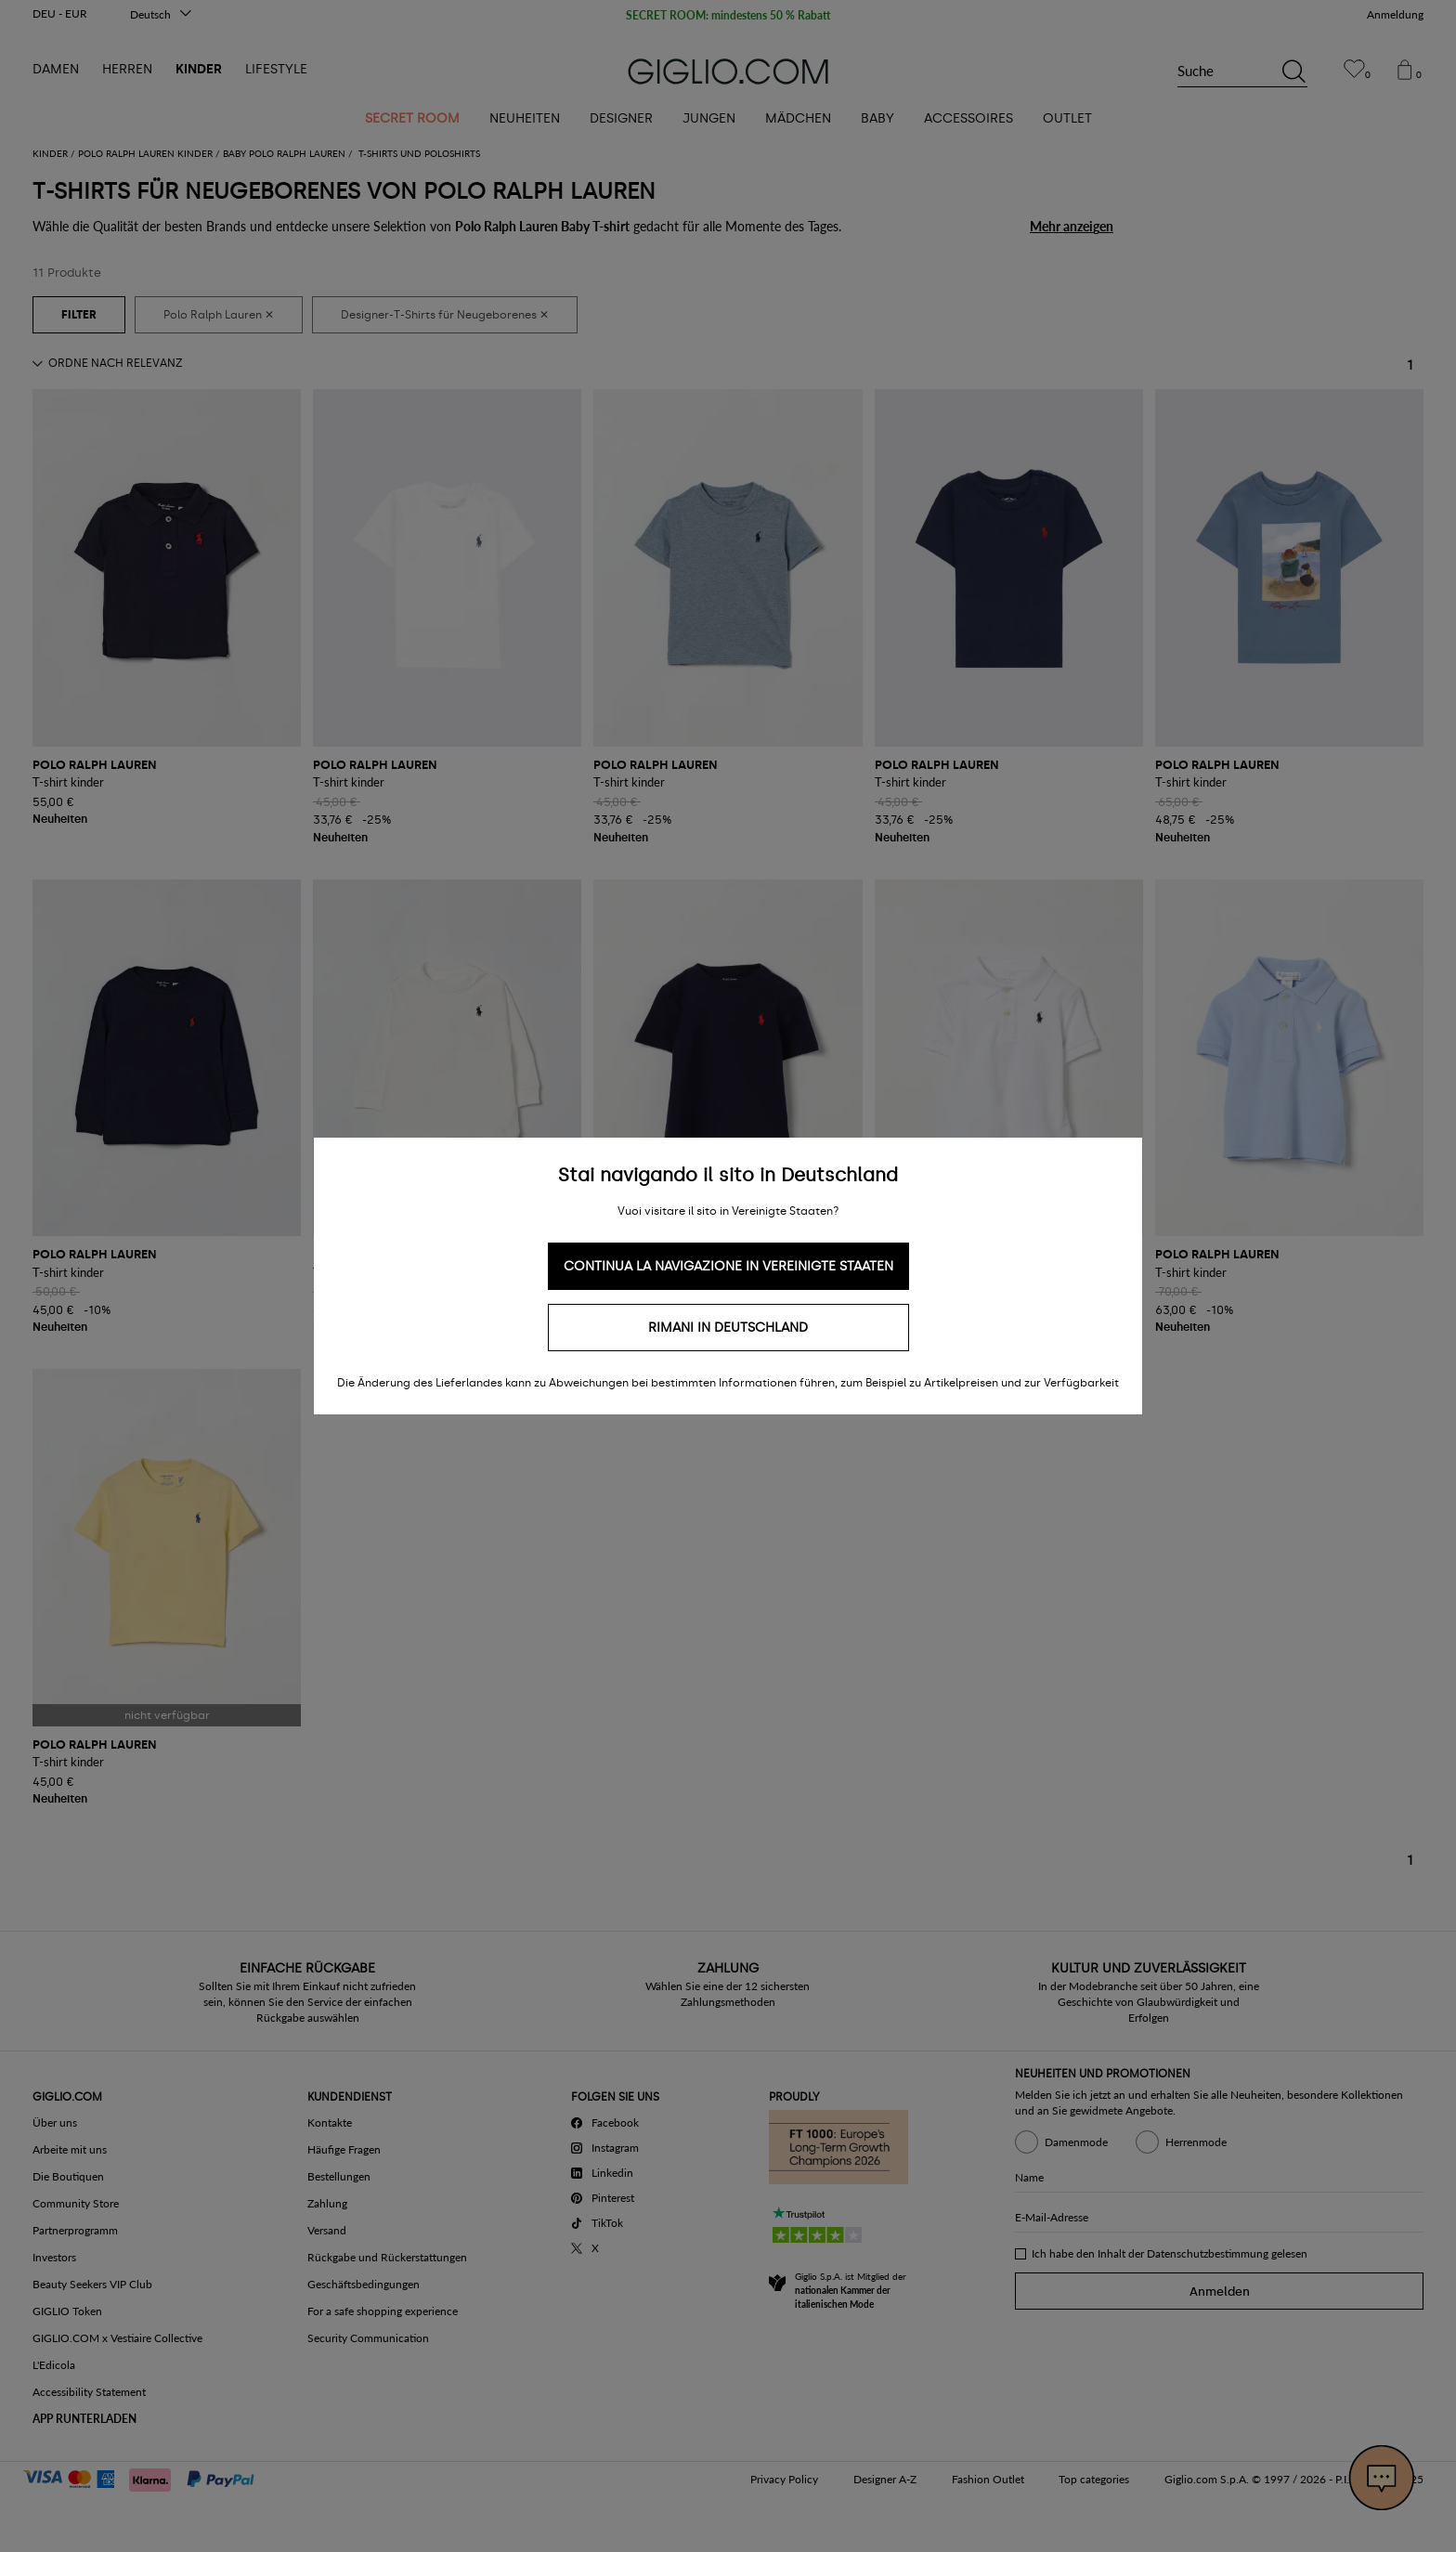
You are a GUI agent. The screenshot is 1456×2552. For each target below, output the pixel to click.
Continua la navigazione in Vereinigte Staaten (728, 1266)
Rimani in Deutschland (728, 1327)
